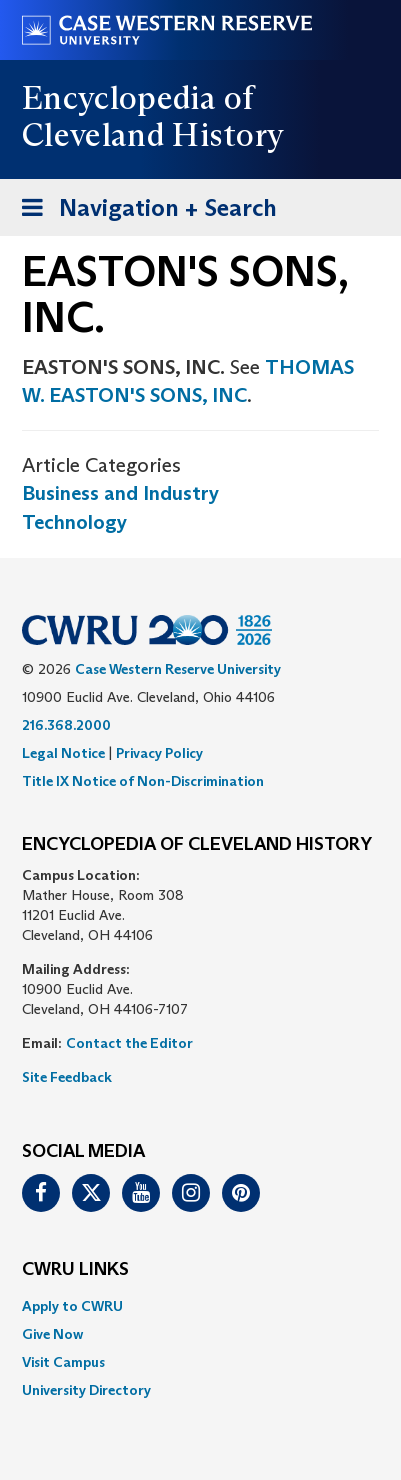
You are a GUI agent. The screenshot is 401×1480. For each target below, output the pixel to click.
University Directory (86, 1390)
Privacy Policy (159, 753)
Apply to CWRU (72, 1306)
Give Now (52, 1334)
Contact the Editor (129, 1043)
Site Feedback (67, 1077)
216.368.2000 (66, 725)
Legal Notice (63, 753)
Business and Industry (120, 493)
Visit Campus (63, 1362)
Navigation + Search (143, 211)
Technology (74, 522)
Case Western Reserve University (178, 669)
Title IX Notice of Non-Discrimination (143, 781)
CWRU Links (75, 1270)
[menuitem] (200, 1306)
